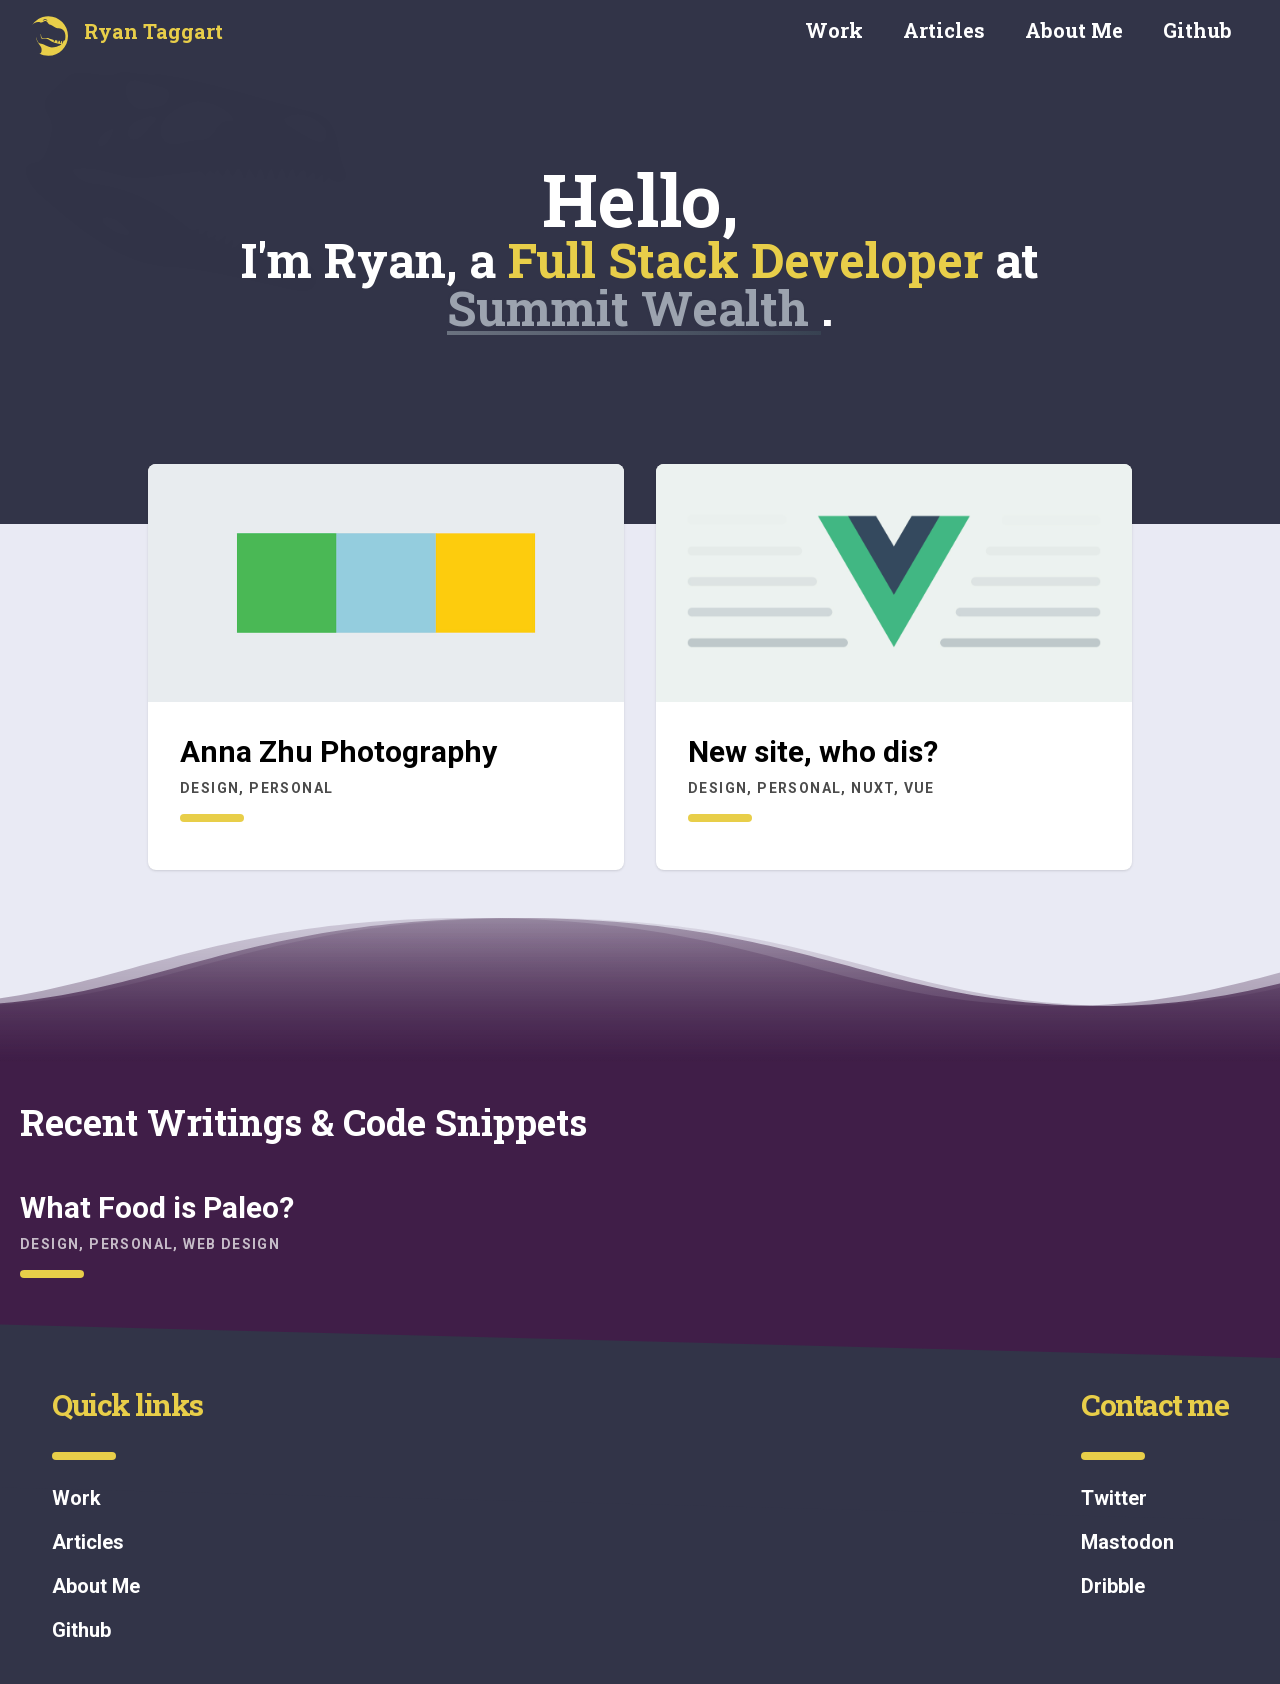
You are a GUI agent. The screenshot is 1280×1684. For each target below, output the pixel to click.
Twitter (1114, 1498)
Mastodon (1127, 1542)
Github (1197, 30)
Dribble (1113, 1586)
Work (834, 30)
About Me (1074, 30)
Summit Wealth (634, 307)
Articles (944, 30)
